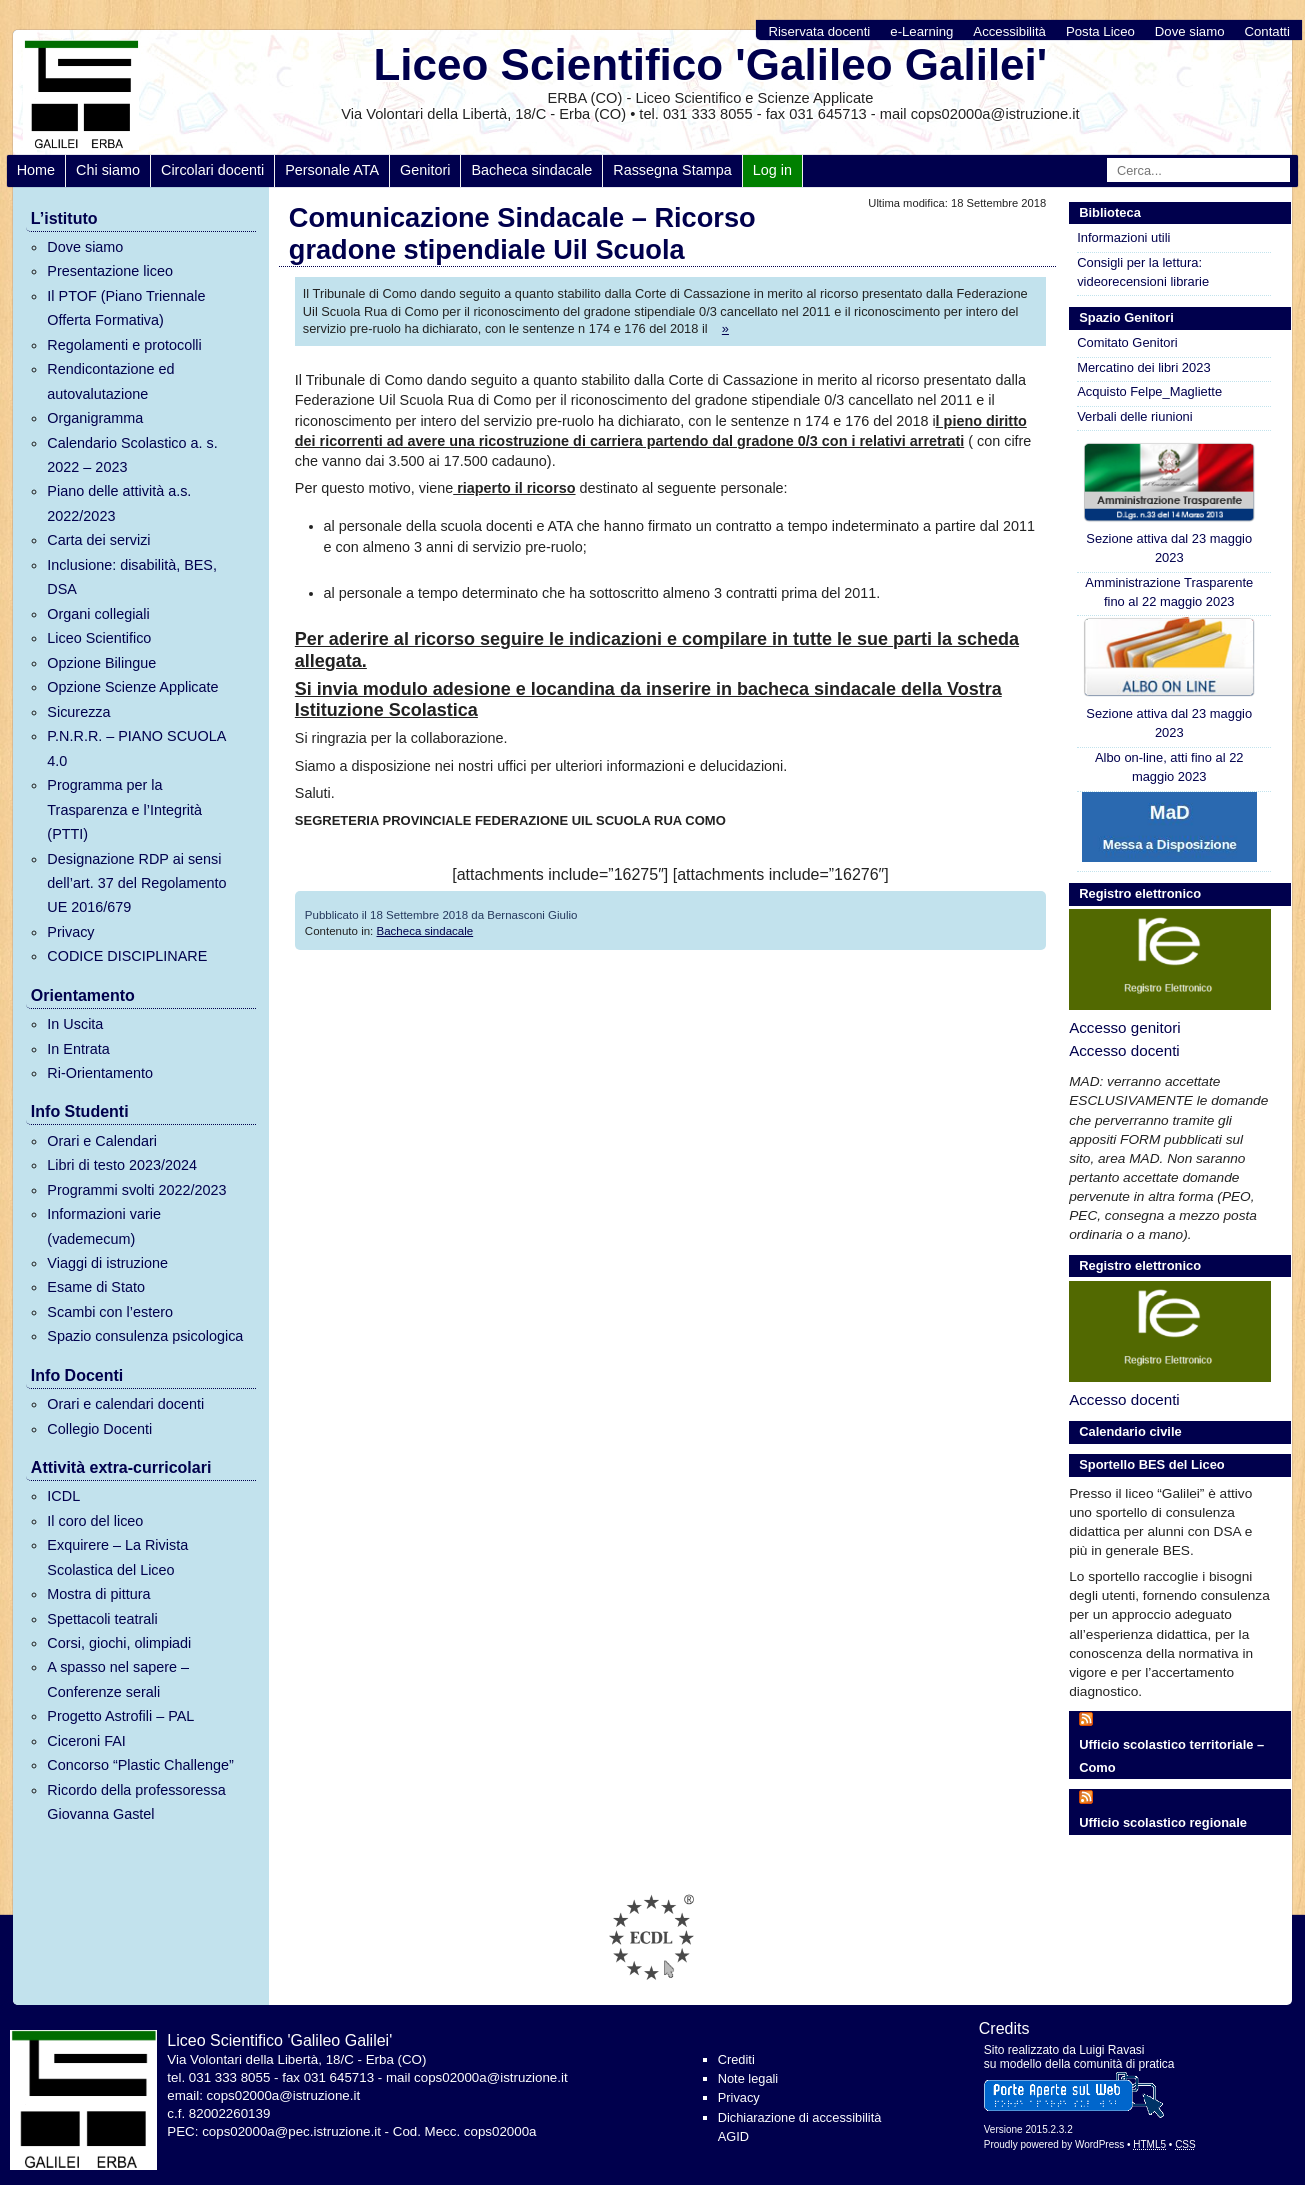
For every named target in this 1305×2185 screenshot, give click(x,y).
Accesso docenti (1124, 1050)
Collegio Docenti (99, 1429)
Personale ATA (332, 170)
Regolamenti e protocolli (124, 345)
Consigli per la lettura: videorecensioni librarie (1143, 272)
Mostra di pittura (98, 1594)
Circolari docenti (212, 170)
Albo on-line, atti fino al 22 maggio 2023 (1169, 767)
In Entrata (78, 1049)
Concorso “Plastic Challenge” (140, 1765)
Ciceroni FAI (86, 1741)
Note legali (748, 2078)
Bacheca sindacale (531, 170)
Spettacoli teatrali (102, 1619)
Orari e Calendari (102, 1141)
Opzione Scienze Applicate (132, 687)
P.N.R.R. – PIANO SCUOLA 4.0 (136, 748)
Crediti (736, 2059)
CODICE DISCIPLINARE (127, 956)
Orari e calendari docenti (125, 1404)
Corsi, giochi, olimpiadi (119, 1643)
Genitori (425, 170)
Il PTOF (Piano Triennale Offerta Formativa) (126, 308)
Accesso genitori (1124, 1027)
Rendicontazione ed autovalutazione (110, 381)
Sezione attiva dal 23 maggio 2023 (1169, 503)
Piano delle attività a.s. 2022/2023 (119, 503)
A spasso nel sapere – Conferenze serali (118, 1679)
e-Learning (921, 31)
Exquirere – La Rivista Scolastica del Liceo (117, 1557)
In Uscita (75, 1024)
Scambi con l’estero (110, 1312)
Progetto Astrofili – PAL (120, 1716)
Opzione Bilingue (101, 663)
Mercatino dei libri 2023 (1143, 367)
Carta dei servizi (98, 540)
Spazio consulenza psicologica (145, 1336)
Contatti (1266, 31)
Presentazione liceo (110, 271)
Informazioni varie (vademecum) (104, 1226)
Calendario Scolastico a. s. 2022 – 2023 (132, 455)
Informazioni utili (1123, 237)
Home (36, 170)
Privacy (70, 932)
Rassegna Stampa (672, 170)
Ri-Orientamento (100, 1073)
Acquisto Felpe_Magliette (1149, 391)
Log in (772, 170)
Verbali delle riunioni (1135, 416)
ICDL (63, 1496)
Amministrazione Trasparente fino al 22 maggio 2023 (1169, 592)
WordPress (1099, 2144)
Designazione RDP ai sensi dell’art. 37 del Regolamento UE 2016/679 (136, 883)
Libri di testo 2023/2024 (122, 1165)
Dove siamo (1190, 31)
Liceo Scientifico (99, 638)
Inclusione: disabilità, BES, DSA (132, 577)
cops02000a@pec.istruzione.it (291, 2131)
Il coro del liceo (95, 1521)
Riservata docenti (819, 31)
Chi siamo (108, 170)
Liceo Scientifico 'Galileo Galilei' (710, 64)
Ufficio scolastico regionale (1163, 1822)
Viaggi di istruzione (107, 1263)
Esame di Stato (96, 1287)
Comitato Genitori (1127, 342)
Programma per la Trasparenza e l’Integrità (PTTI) (124, 809)
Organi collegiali (98, 614)
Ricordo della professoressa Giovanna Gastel (136, 1802)
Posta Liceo (1100, 31)
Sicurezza (78, 712)
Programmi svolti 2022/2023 (136, 1190)
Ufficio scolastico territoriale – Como (1171, 1756)
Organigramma (95, 418)
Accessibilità (1009, 31)
